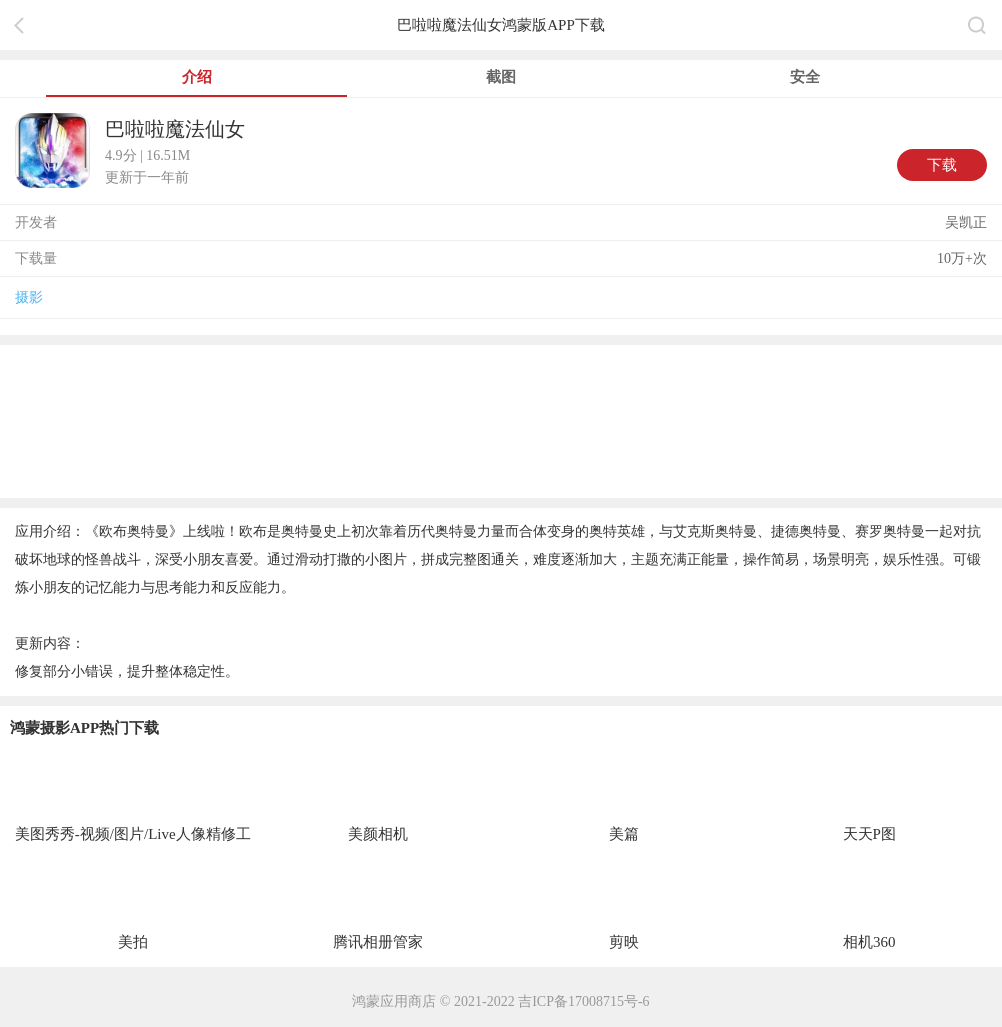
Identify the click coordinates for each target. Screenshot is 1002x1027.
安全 (805, 77)
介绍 (197, 77)
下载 (942, 165)
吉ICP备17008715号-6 (583, 1001)
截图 (501, 77)
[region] (501, 420)
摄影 (29, 297)
